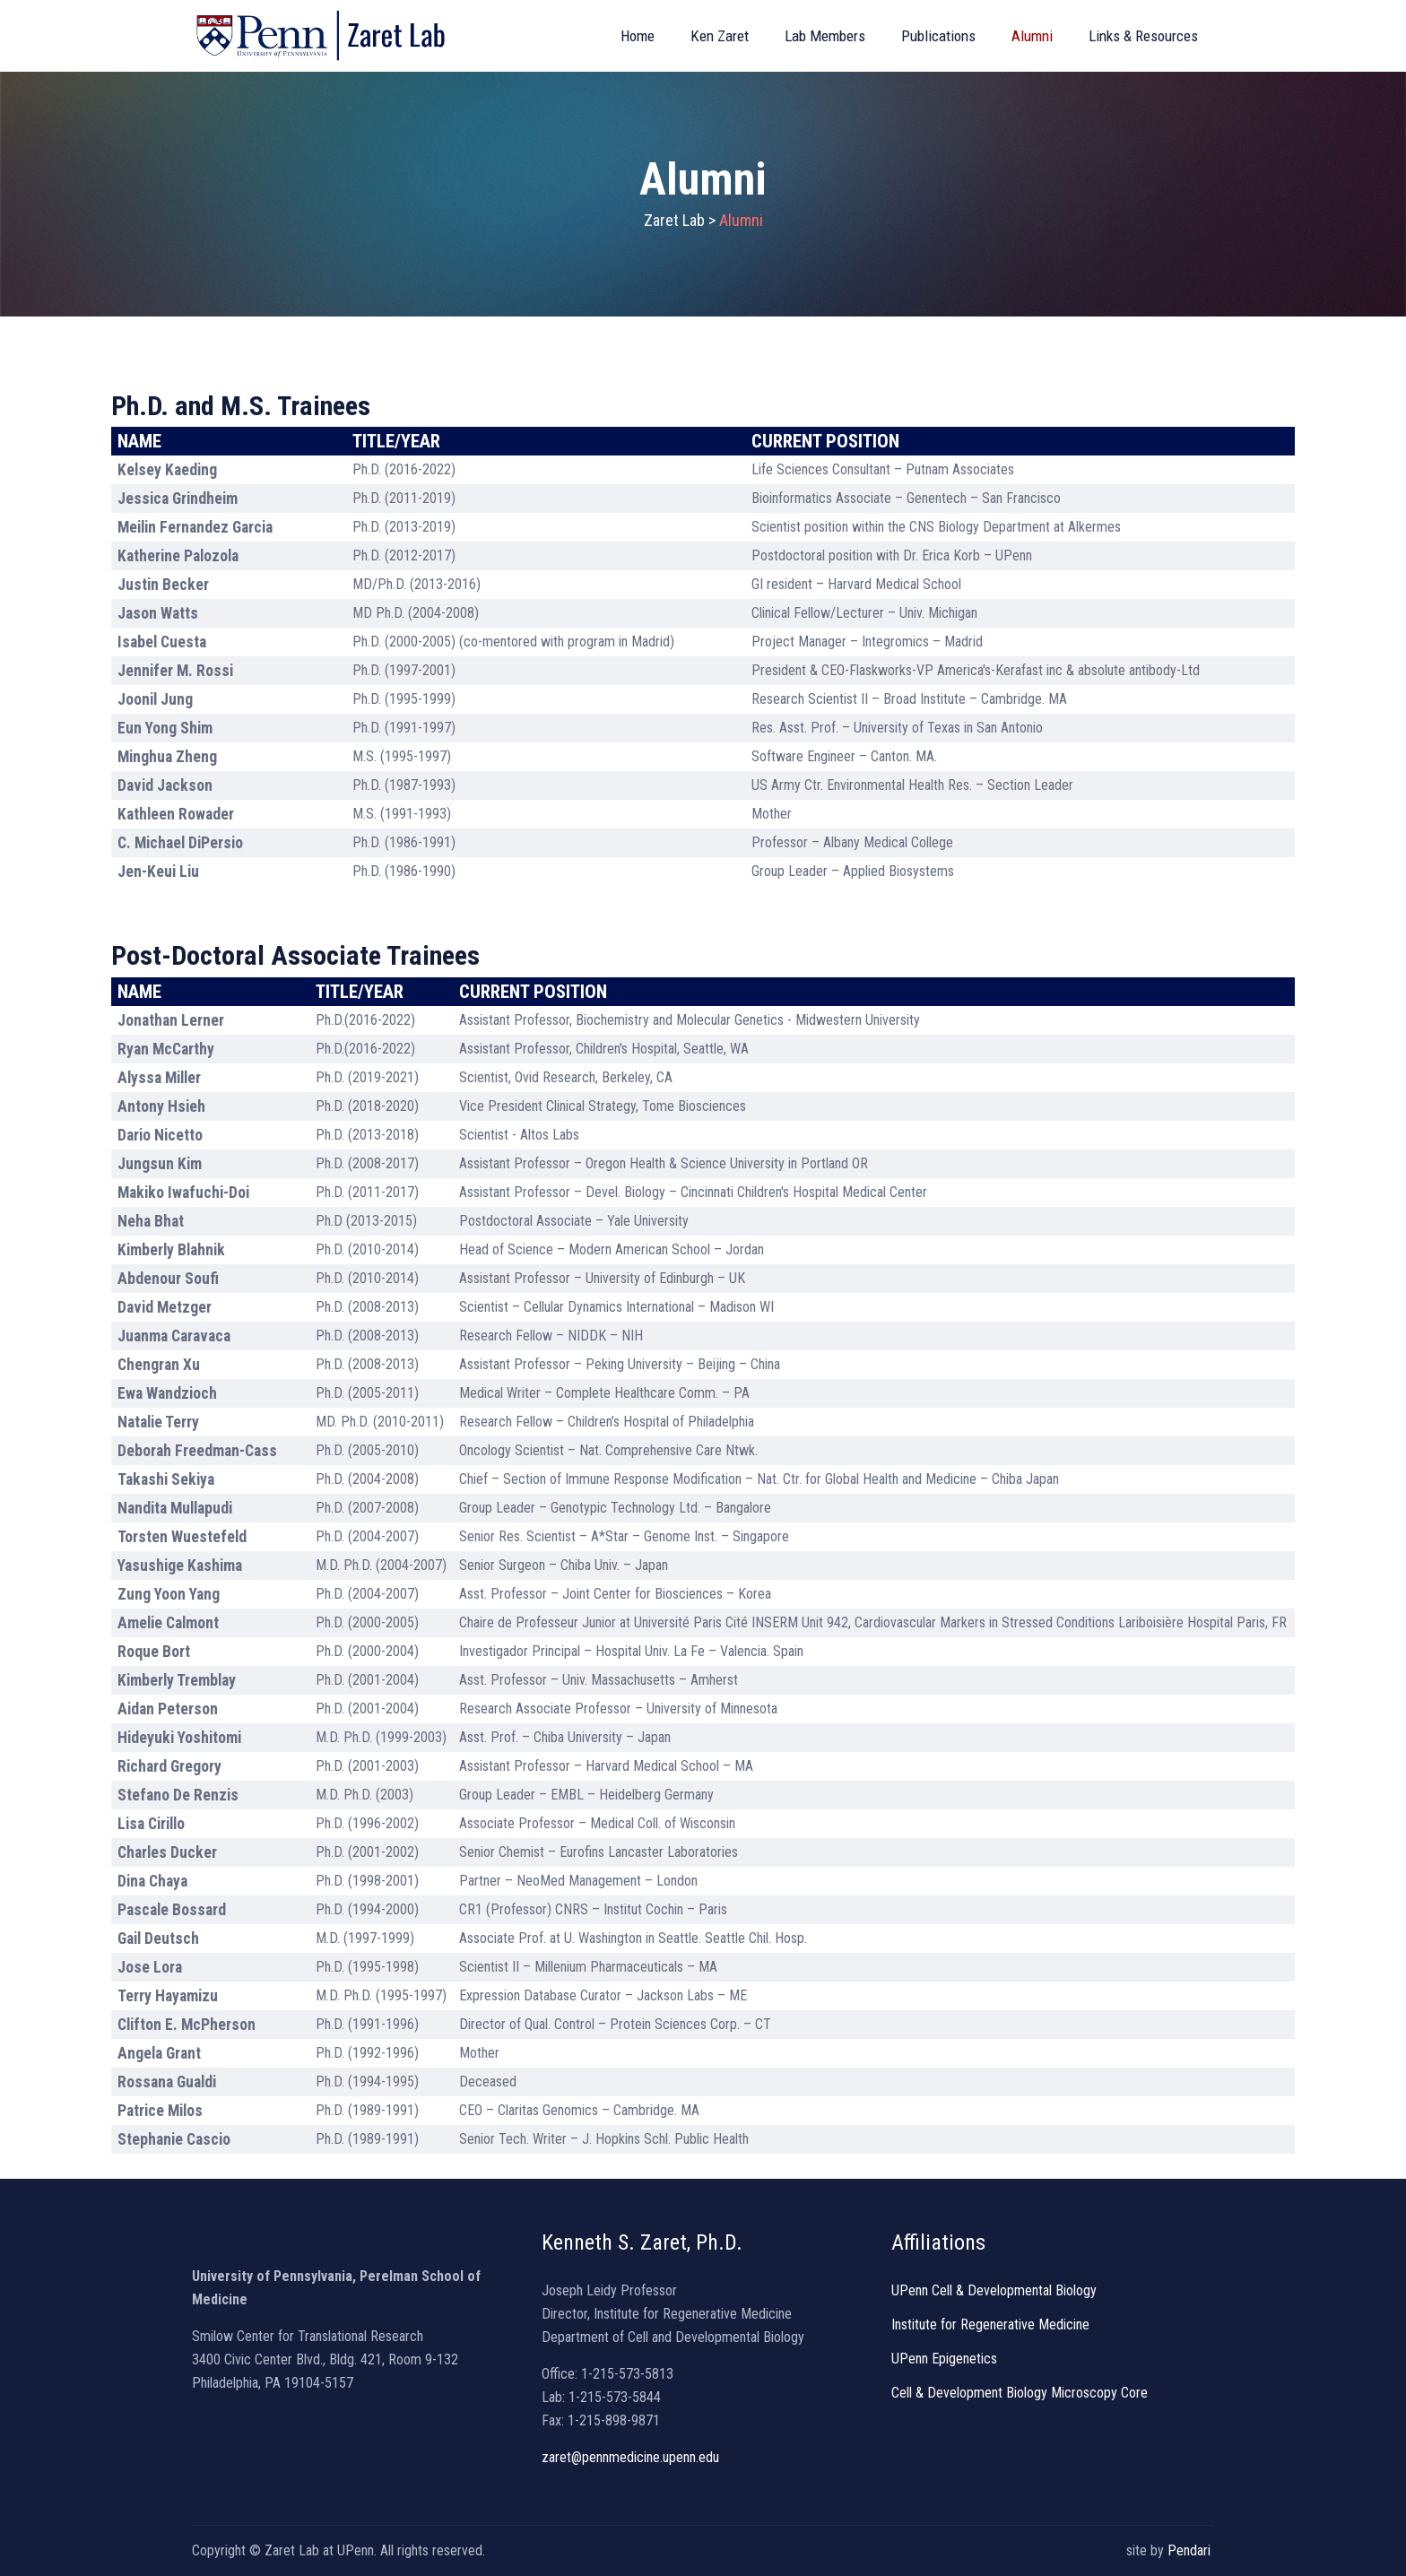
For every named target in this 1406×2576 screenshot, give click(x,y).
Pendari (1190, 2550)
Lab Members (825, 36)
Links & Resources (1143, 36)
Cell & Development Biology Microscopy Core (1019, 2392)
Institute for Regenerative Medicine (990, 2324)
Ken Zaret (719, 36)
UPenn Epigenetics (944, 2358)
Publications (938, 36)
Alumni (1032, 36)
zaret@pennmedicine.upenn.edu (630, 2457)
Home (638, 36)
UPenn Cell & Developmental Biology (994, 2290)
